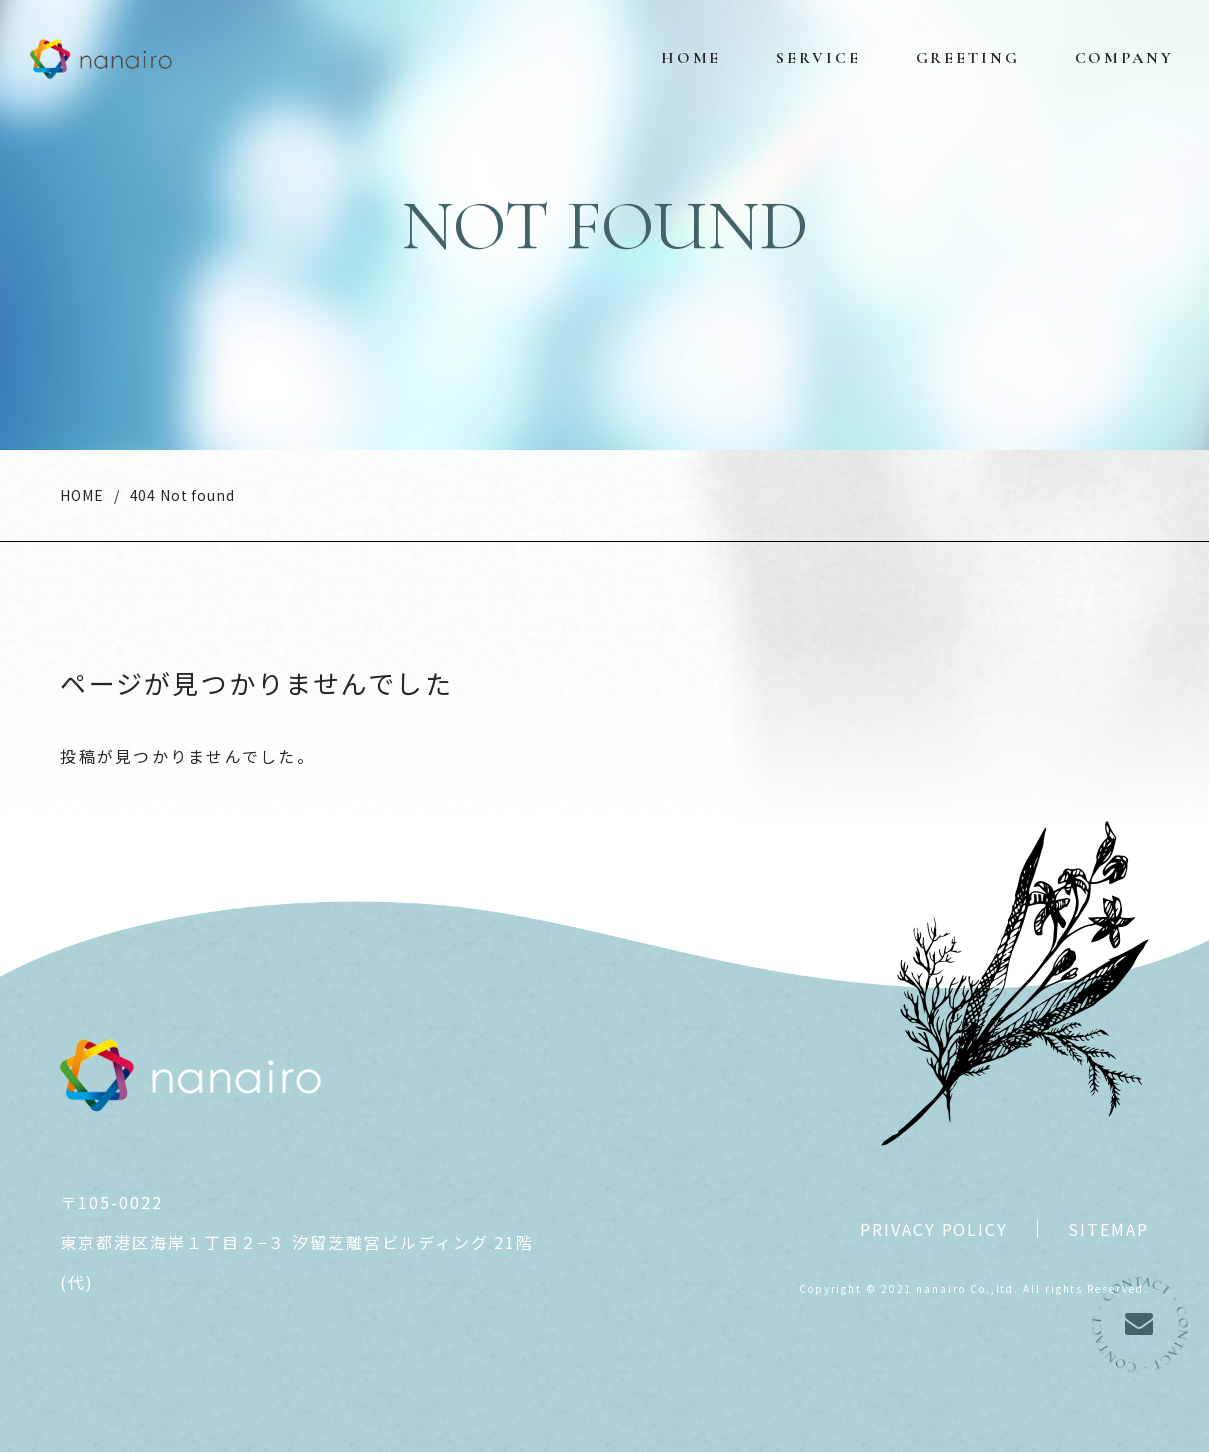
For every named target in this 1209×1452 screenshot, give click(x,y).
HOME (81, 495)
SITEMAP (1108, 1229)
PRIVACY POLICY (934, 1229)
